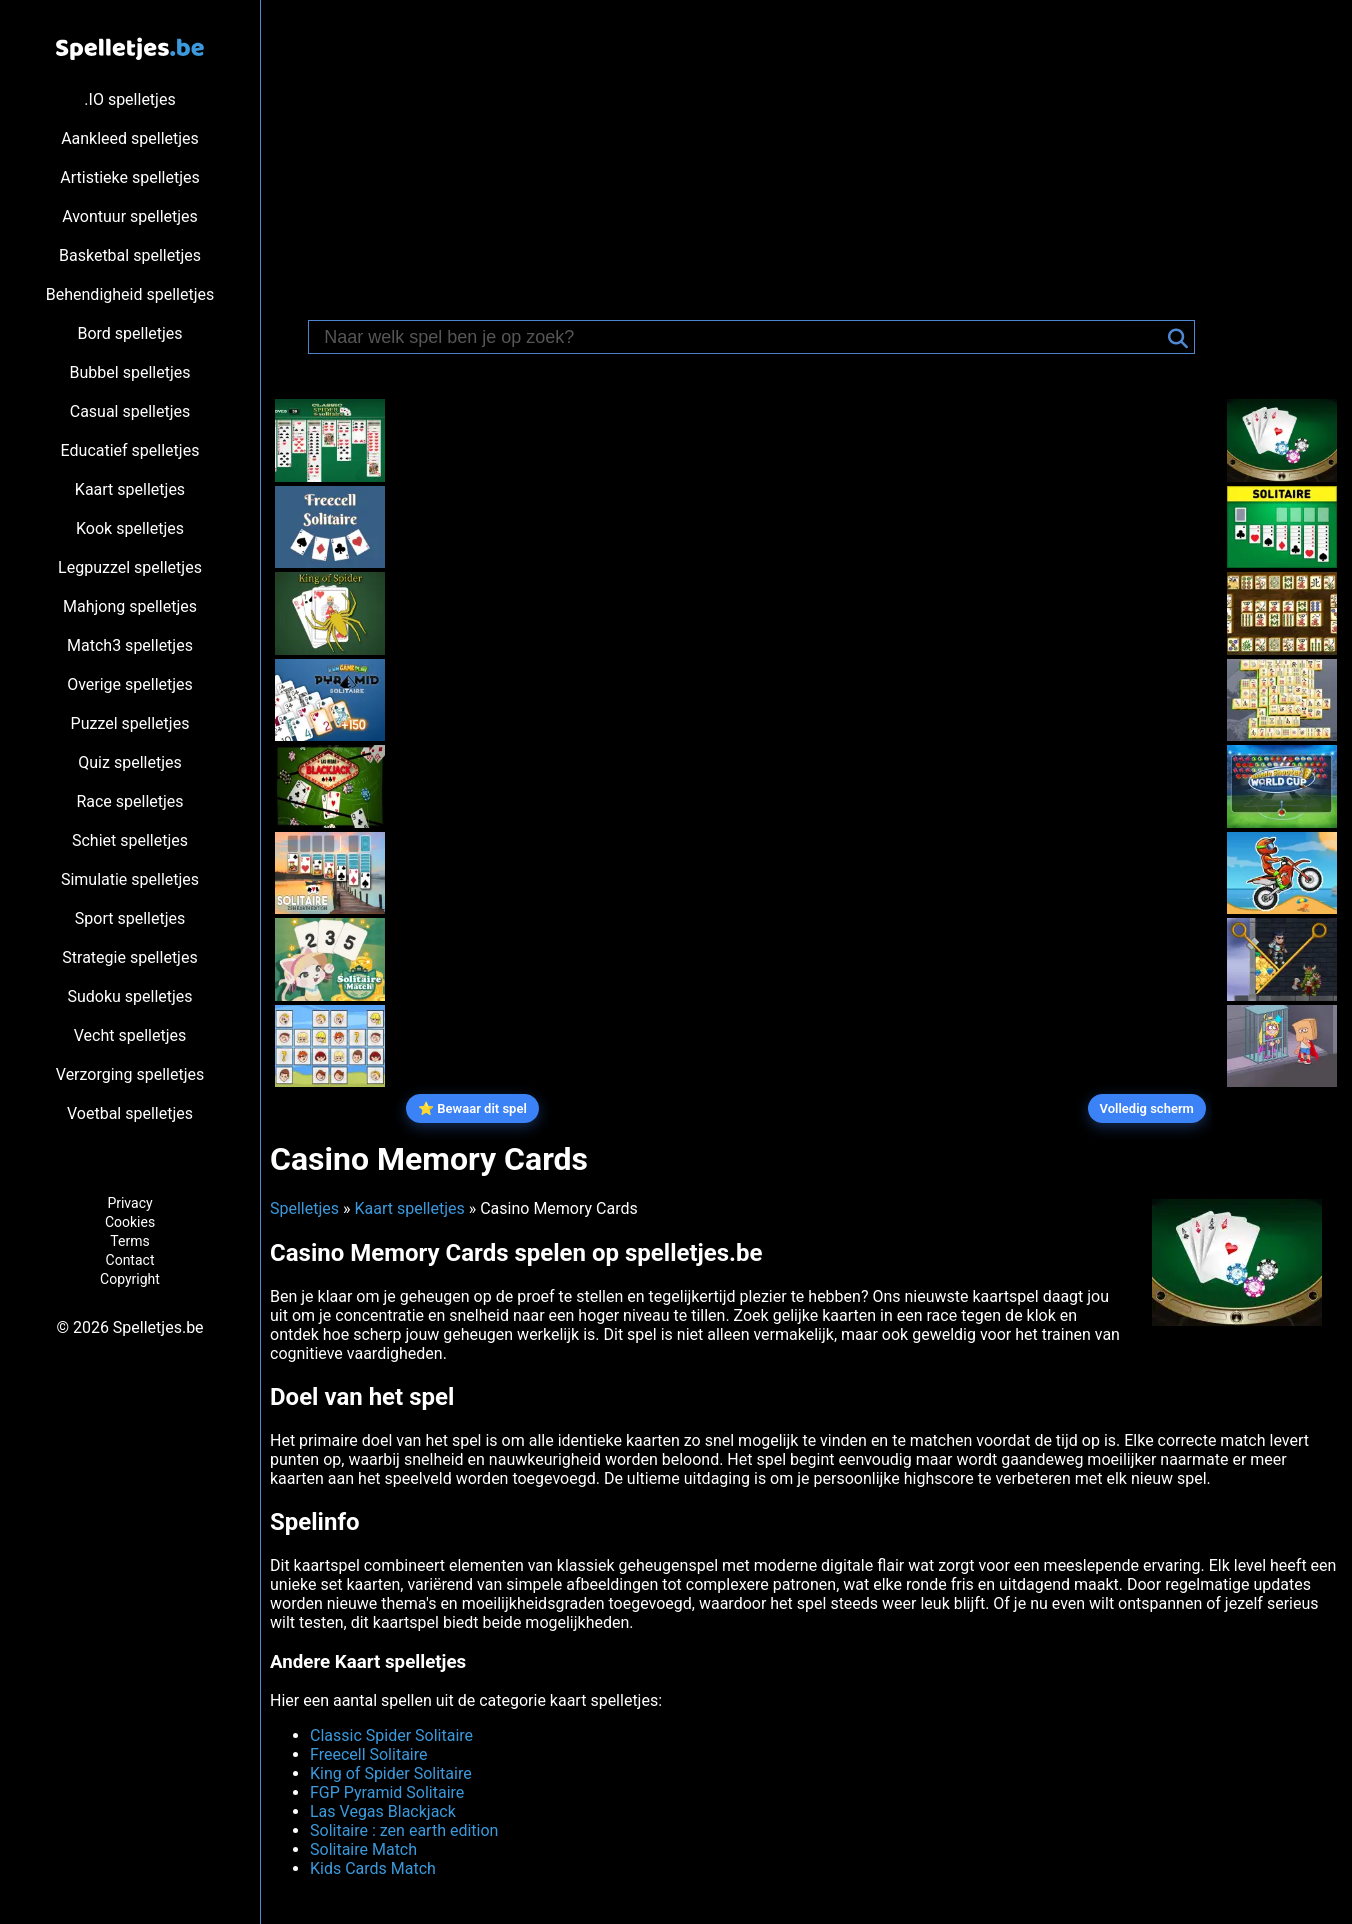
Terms (129, 1241)
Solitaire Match (363, 1849)
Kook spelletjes (130, 528)
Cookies (130, 1222)
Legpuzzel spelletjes (130, 567)
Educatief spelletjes (130, 450)
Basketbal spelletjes (130, 255)
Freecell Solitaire (368, 1754)
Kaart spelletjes (130, 489)
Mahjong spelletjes (130, 606)
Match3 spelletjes (130, 645)
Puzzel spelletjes (130, 723)
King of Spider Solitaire (391, 1773)
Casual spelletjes (130, 411)
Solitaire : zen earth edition (404, 1830)
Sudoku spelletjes (129, 996)
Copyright (130, 1279)
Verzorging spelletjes (130, 1074)
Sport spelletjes (130, 918)
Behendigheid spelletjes (130, 294)
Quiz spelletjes (129, 762)
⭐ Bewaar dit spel (472, 1108)
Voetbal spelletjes (130, 1113)
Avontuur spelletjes (130, 216)
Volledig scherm (1147, 1108)
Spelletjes (304, 1208)
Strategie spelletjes (129, 957)
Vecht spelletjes (130, 1035)
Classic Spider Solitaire (391, 1735)
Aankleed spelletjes (130, 138)
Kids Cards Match (373, 1868)
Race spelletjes (129, 801)
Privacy (129, 1203)
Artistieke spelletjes (129, 177)
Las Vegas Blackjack (383, 1811)
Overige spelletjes (130, 684)
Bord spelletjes (129, 333)
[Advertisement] (806, 150)
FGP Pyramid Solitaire (387, 1792)
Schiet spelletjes (130, 840)
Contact (130, 1260)
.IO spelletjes (129, 99)
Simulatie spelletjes (130, 879)
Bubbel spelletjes (130, 372)
